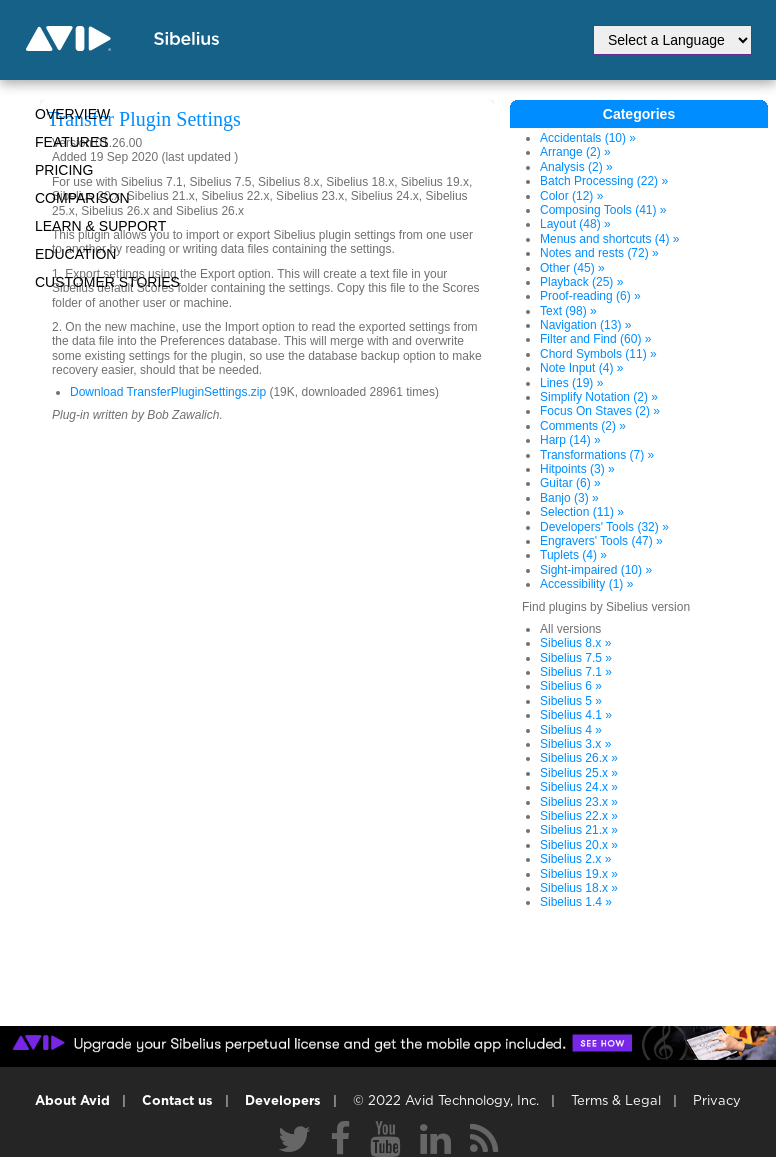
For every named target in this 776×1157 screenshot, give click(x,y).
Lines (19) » (571, 383)
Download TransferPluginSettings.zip (168, 392)
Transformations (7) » (597, 455)
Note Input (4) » (581, 368)
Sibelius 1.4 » (576, 902)
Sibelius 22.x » (579, 816)
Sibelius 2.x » (575, 859)
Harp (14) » (570, 440)
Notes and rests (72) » (599, 253)
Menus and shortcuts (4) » (609, 239)
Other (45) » (572, 268)
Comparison (82, 198)
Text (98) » (568, 311)
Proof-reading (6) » (590, 296)
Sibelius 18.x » (579, 888)
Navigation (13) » (585, 325)
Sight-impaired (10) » (596, 570)
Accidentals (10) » (588, 138)
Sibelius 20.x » (579, 845)
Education (75, 254)
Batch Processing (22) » (604, 181)
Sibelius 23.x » (579, 802)
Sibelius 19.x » (579, 874)
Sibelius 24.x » (579, 787)
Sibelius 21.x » (579, 830)
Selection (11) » (582, 512)
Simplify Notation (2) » (599, 397)
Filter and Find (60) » (595, 339)
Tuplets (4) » (573, 555)
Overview (72, 114)
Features (72, 142)
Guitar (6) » (570, 483)
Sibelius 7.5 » (576, 658)
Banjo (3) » (569, 498)
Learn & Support (100, 226)
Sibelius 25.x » (579, 773)
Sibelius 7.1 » (576, 672)
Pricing (64, 170)
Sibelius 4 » (571, 730)
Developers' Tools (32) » (604, 527)
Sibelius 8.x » (575, 643)
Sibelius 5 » (571, 701)
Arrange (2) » (575, 152)
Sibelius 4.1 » (576, 715)
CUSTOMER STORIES (107, 282)
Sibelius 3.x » (575, 744)
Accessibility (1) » (586, 584)
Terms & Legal (616, 1101)
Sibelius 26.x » (579, 758)
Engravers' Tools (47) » (601, 541)
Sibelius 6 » (571, 686)
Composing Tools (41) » (603, 210)
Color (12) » (571, 196)
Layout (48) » (575, 224)
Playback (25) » (581, 282)
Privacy (717, 1101)
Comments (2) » (583, 426)
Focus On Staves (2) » (600, 411)
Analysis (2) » (576, 167)
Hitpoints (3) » (577, 469)
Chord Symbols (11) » (598, 354)
